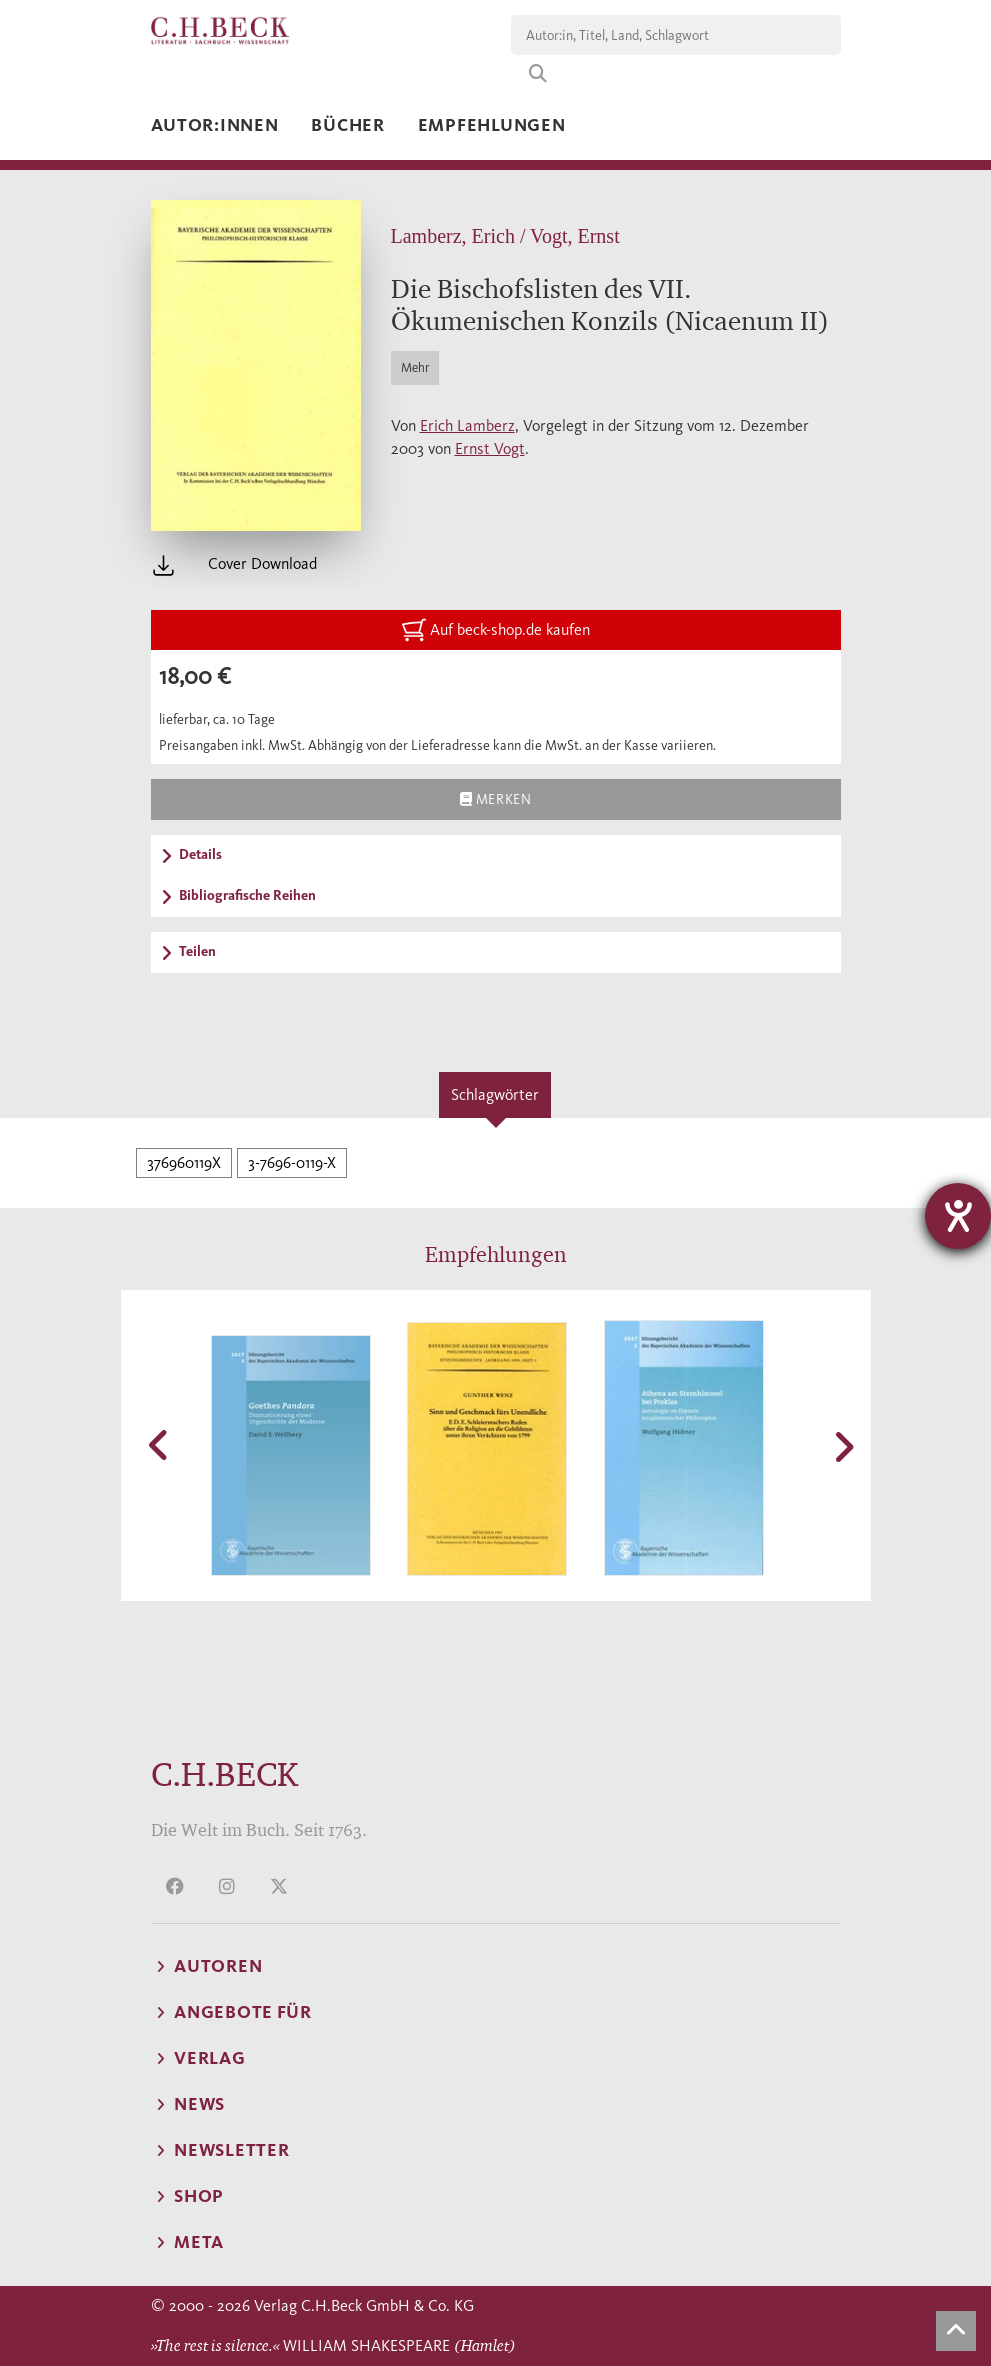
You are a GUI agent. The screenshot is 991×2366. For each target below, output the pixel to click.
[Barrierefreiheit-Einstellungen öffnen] (958, 1216)
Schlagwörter (495, 1094)
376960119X (184, 1162)
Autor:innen (215, 125)
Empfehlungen (492, 125)
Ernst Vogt (490, 448)
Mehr (415, 367)
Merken (495, 799)
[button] (161, 1445)
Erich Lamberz (467, 425)
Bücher (347, 125)
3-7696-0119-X (292, 1162)
